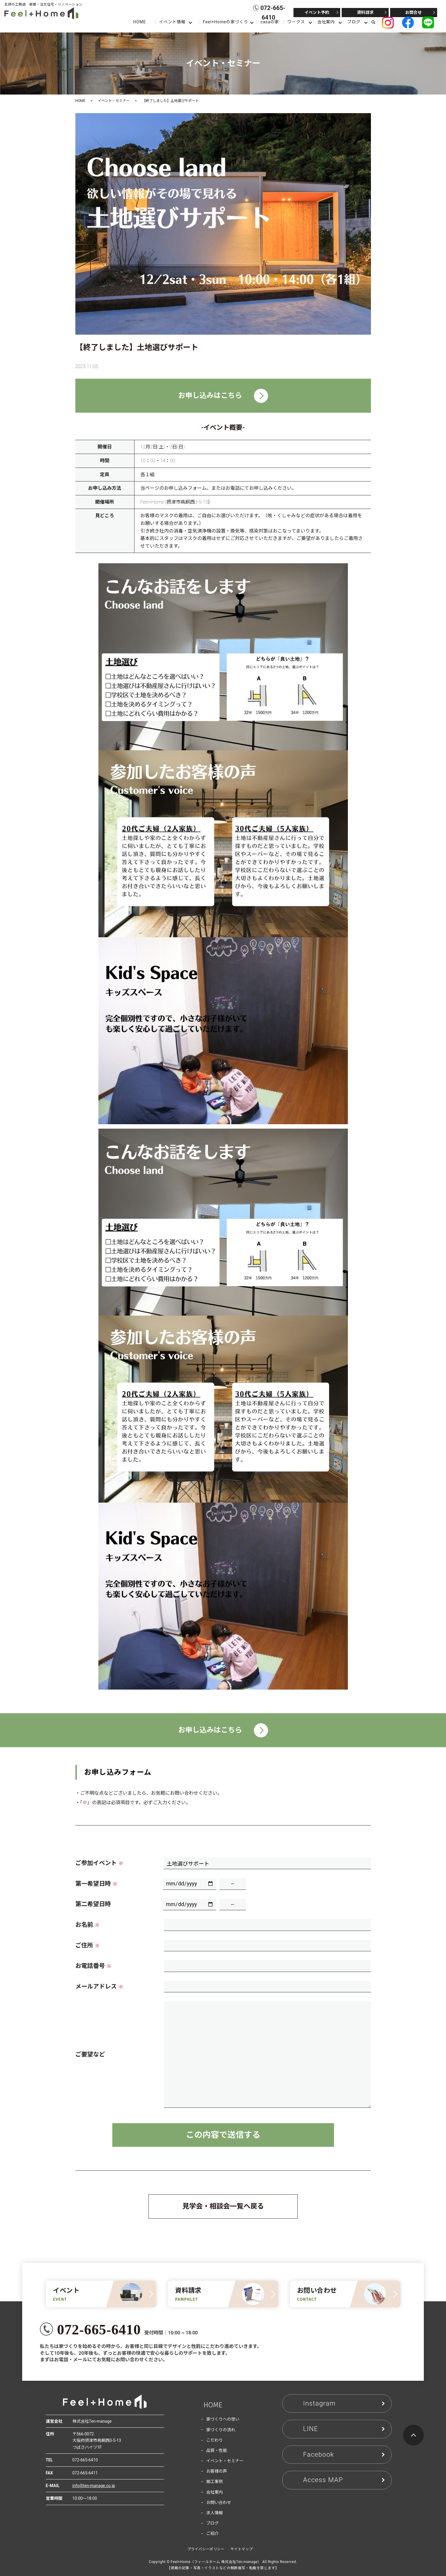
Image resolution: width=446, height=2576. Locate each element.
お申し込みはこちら (223, 396)
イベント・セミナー (114, 101)
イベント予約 (316, 12)
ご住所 (87, 1945)
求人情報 (214, 2512)
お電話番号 (93, 1965)
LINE (310, 2428)
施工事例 (214, 2481)
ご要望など (90, 2054)
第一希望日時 (96, 1883)
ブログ (354, 21)
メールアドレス (99, 1986)
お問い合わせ (218, 2502)
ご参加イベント (99, 1862)
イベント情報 (172, 21)
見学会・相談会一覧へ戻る (223, 2206)
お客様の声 (216, 2471)
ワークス (296, 21)
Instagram (319, 2403)
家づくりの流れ (220, 2429)
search (376, 22)
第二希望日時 (93, 1904)
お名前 (87, 1924)
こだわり (214, 2440)
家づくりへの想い (222, 2419)
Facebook (318, 2454)
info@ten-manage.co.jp (93, 2485)
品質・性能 (216, 2450)
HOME (139, 21)
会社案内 (326, 21)
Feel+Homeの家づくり (225, 21)
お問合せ (413, 12)
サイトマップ (242, 2549)
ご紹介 (212, 2533)
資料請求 (365, 12)
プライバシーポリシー (206, 2549)
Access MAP (323, 2480)
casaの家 (269, 21)
